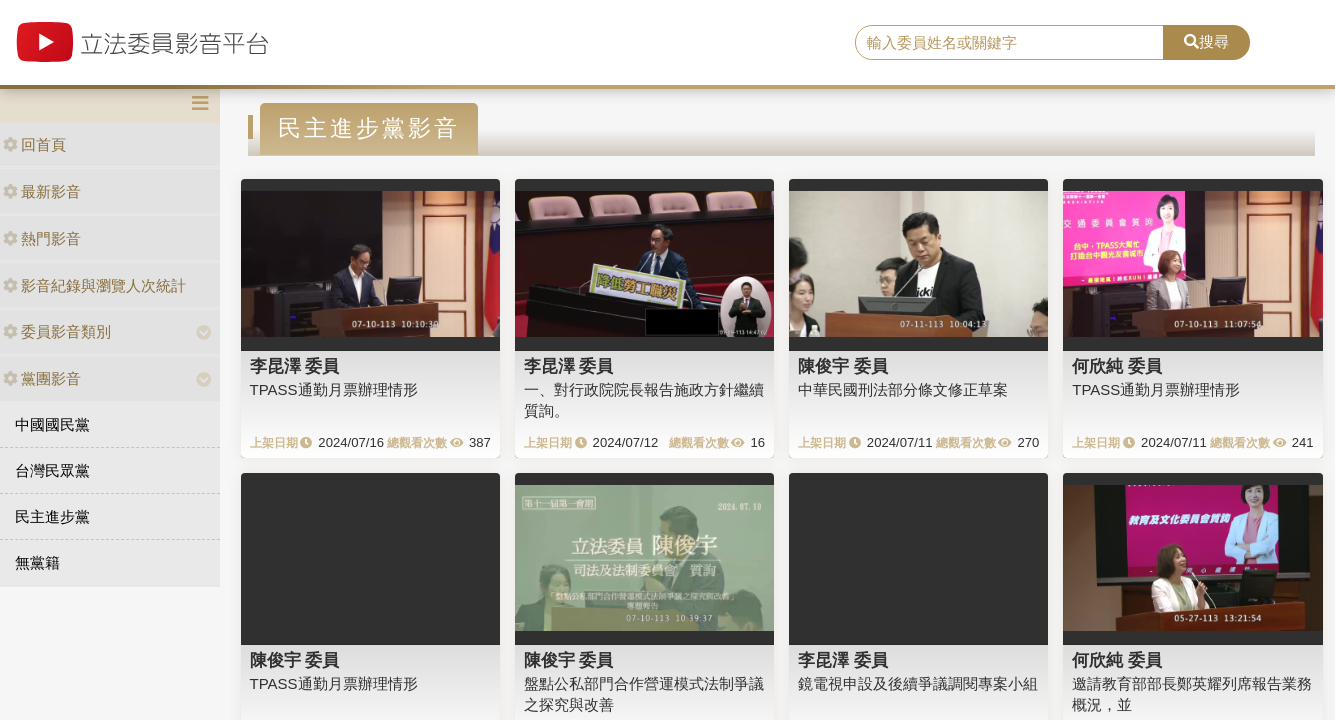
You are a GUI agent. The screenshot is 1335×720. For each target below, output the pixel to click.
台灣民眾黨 (52, 470)
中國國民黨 (52, 424)
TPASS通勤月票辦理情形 (334, 389)
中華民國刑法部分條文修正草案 (903, 389)
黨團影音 (42, 378)
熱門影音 (42, 238)
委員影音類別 (57, 331)
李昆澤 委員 (295, 366)
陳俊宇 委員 (843, 366)
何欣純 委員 (1117, 366)
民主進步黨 (52, 516)
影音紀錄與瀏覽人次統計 (94, 285)
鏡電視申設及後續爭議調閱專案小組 (918, 683)
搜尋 (1206, 41)
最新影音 (42, 191)
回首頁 (34, 144)
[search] (1010, 43)
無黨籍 (37, 562)
